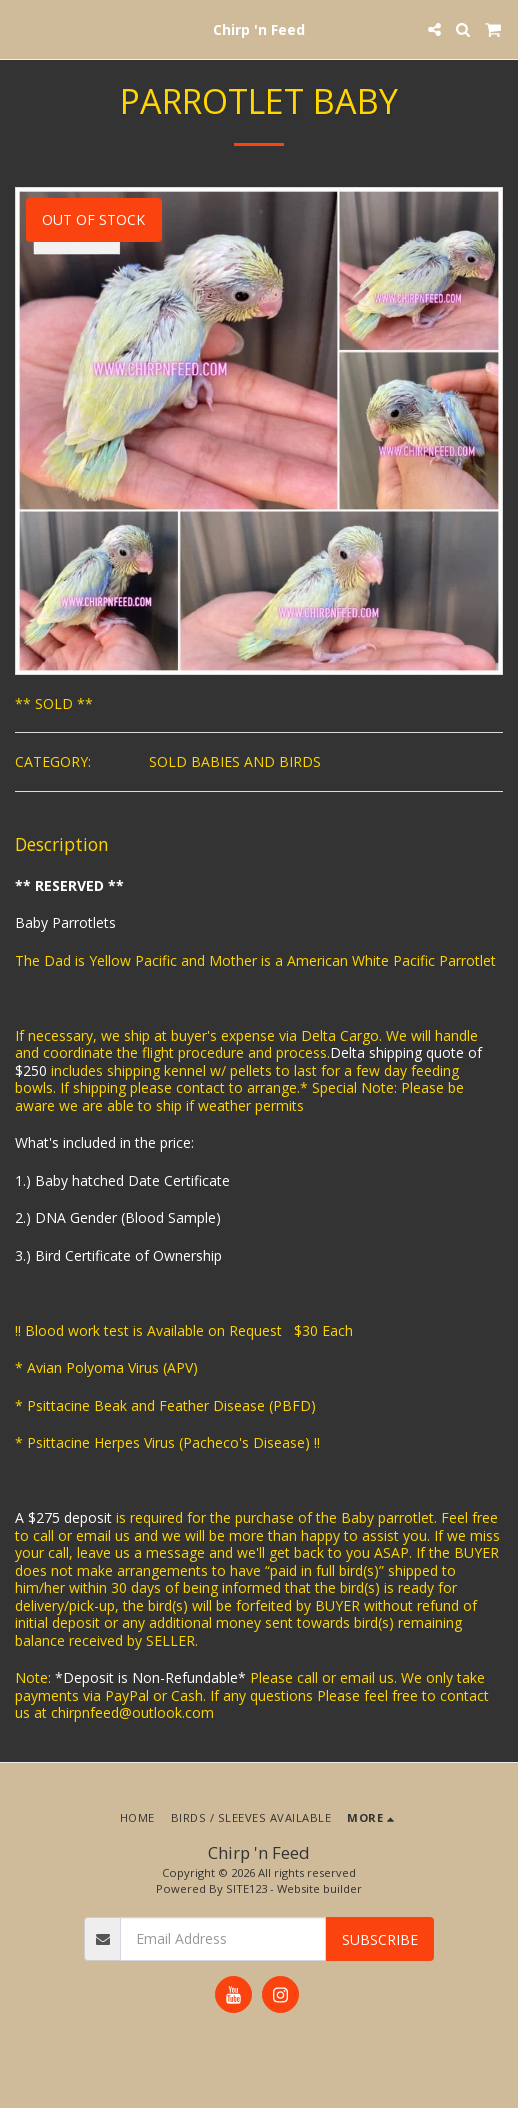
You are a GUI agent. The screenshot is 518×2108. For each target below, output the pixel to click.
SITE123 (246, 1888)
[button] (22, 28)
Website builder (319, 1888)
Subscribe (380, 1939)
